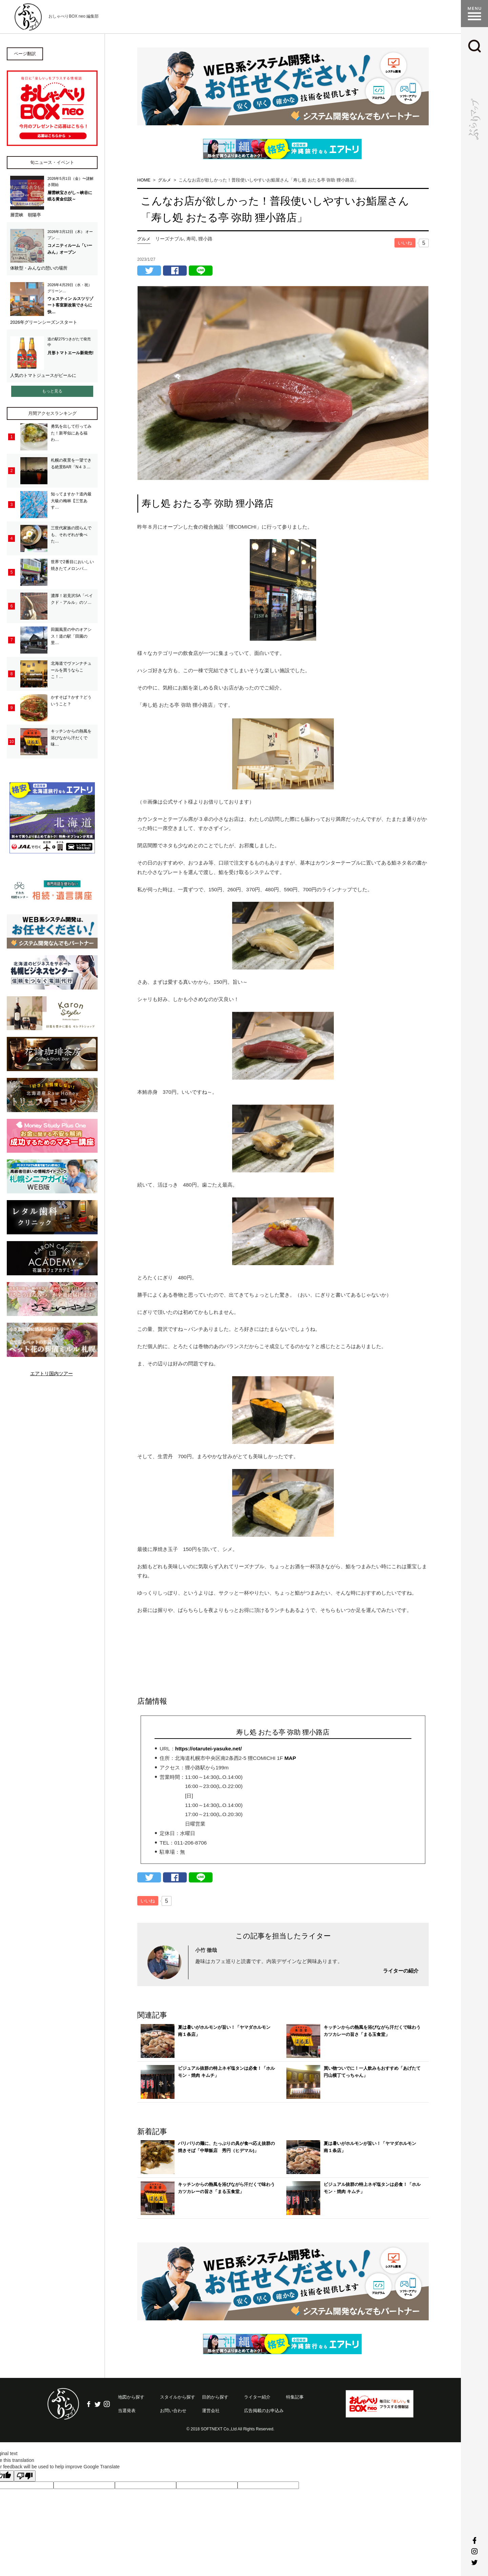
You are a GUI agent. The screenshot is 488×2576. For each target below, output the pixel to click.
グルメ (143, 238)
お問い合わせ (173, 2410)
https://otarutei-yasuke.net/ (208, 1748)
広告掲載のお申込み (264, 2410)
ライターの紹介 (401, 1971)
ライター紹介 (257, 2397)
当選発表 (127, 2410)
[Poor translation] (25, 2476)
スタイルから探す (177, 2397)
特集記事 (295, 2397)
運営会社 (211, 2410)
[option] (283, 86)
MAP (290, 1758)
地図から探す (131, 2397)
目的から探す (215, 2397)
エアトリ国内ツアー (51, 1373)
